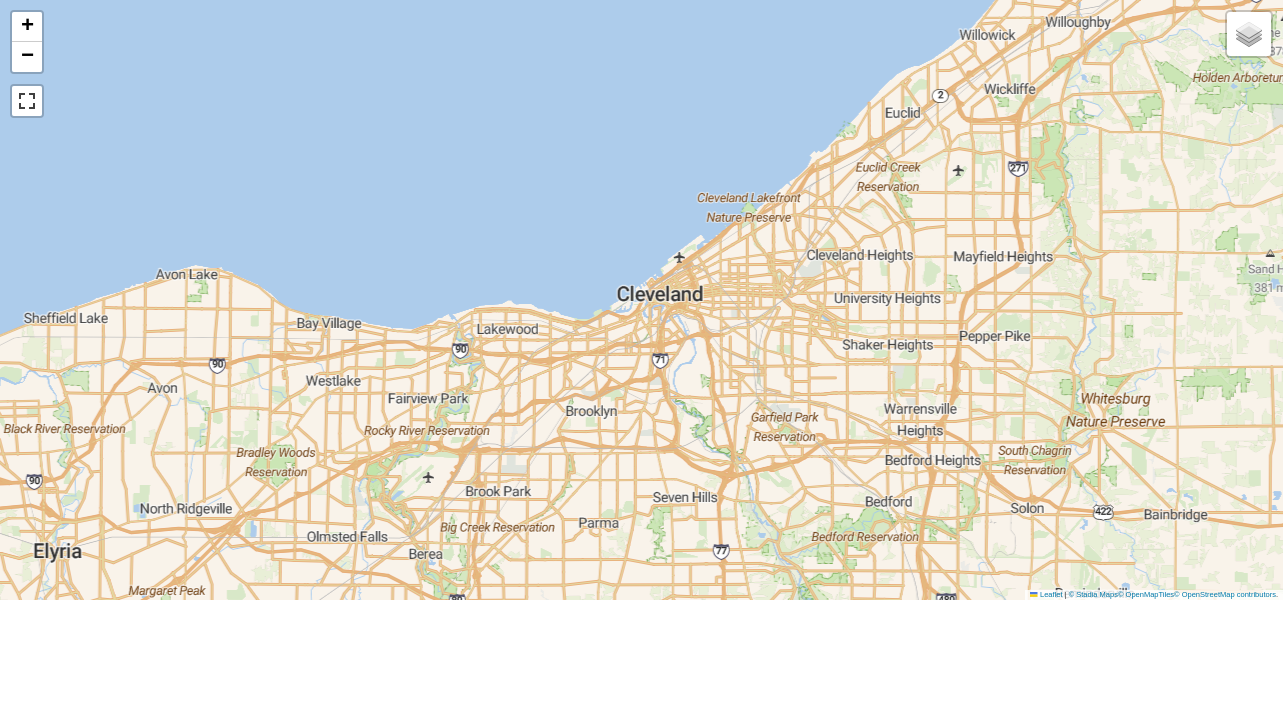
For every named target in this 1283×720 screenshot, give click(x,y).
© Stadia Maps (1093, 594)
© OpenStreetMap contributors (1225, 594)
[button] (27, 27)
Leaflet (1046, 594)
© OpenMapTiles (1146, 594)
